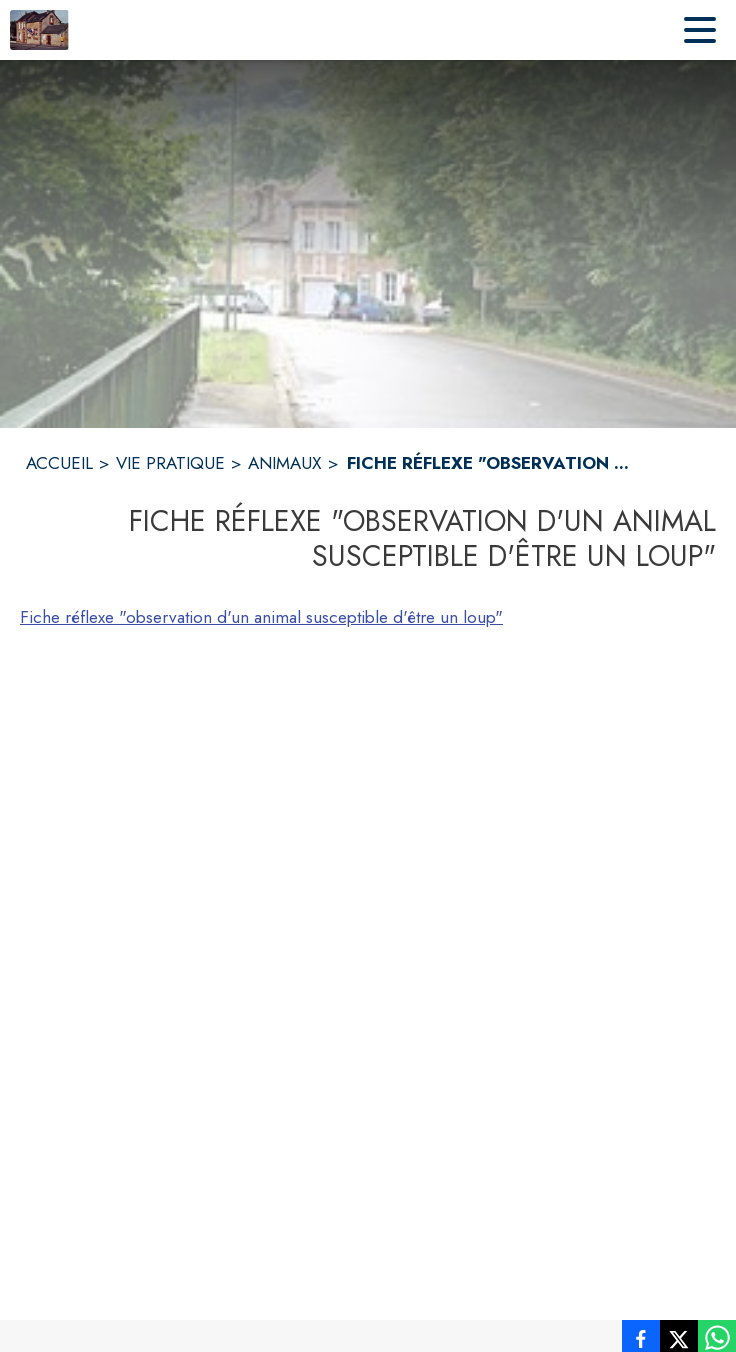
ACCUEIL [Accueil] (59, 463)
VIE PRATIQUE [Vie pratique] (170, 463)
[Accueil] (39, 30)
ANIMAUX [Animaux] (285, 463)
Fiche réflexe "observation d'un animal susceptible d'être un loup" (261, 617)
